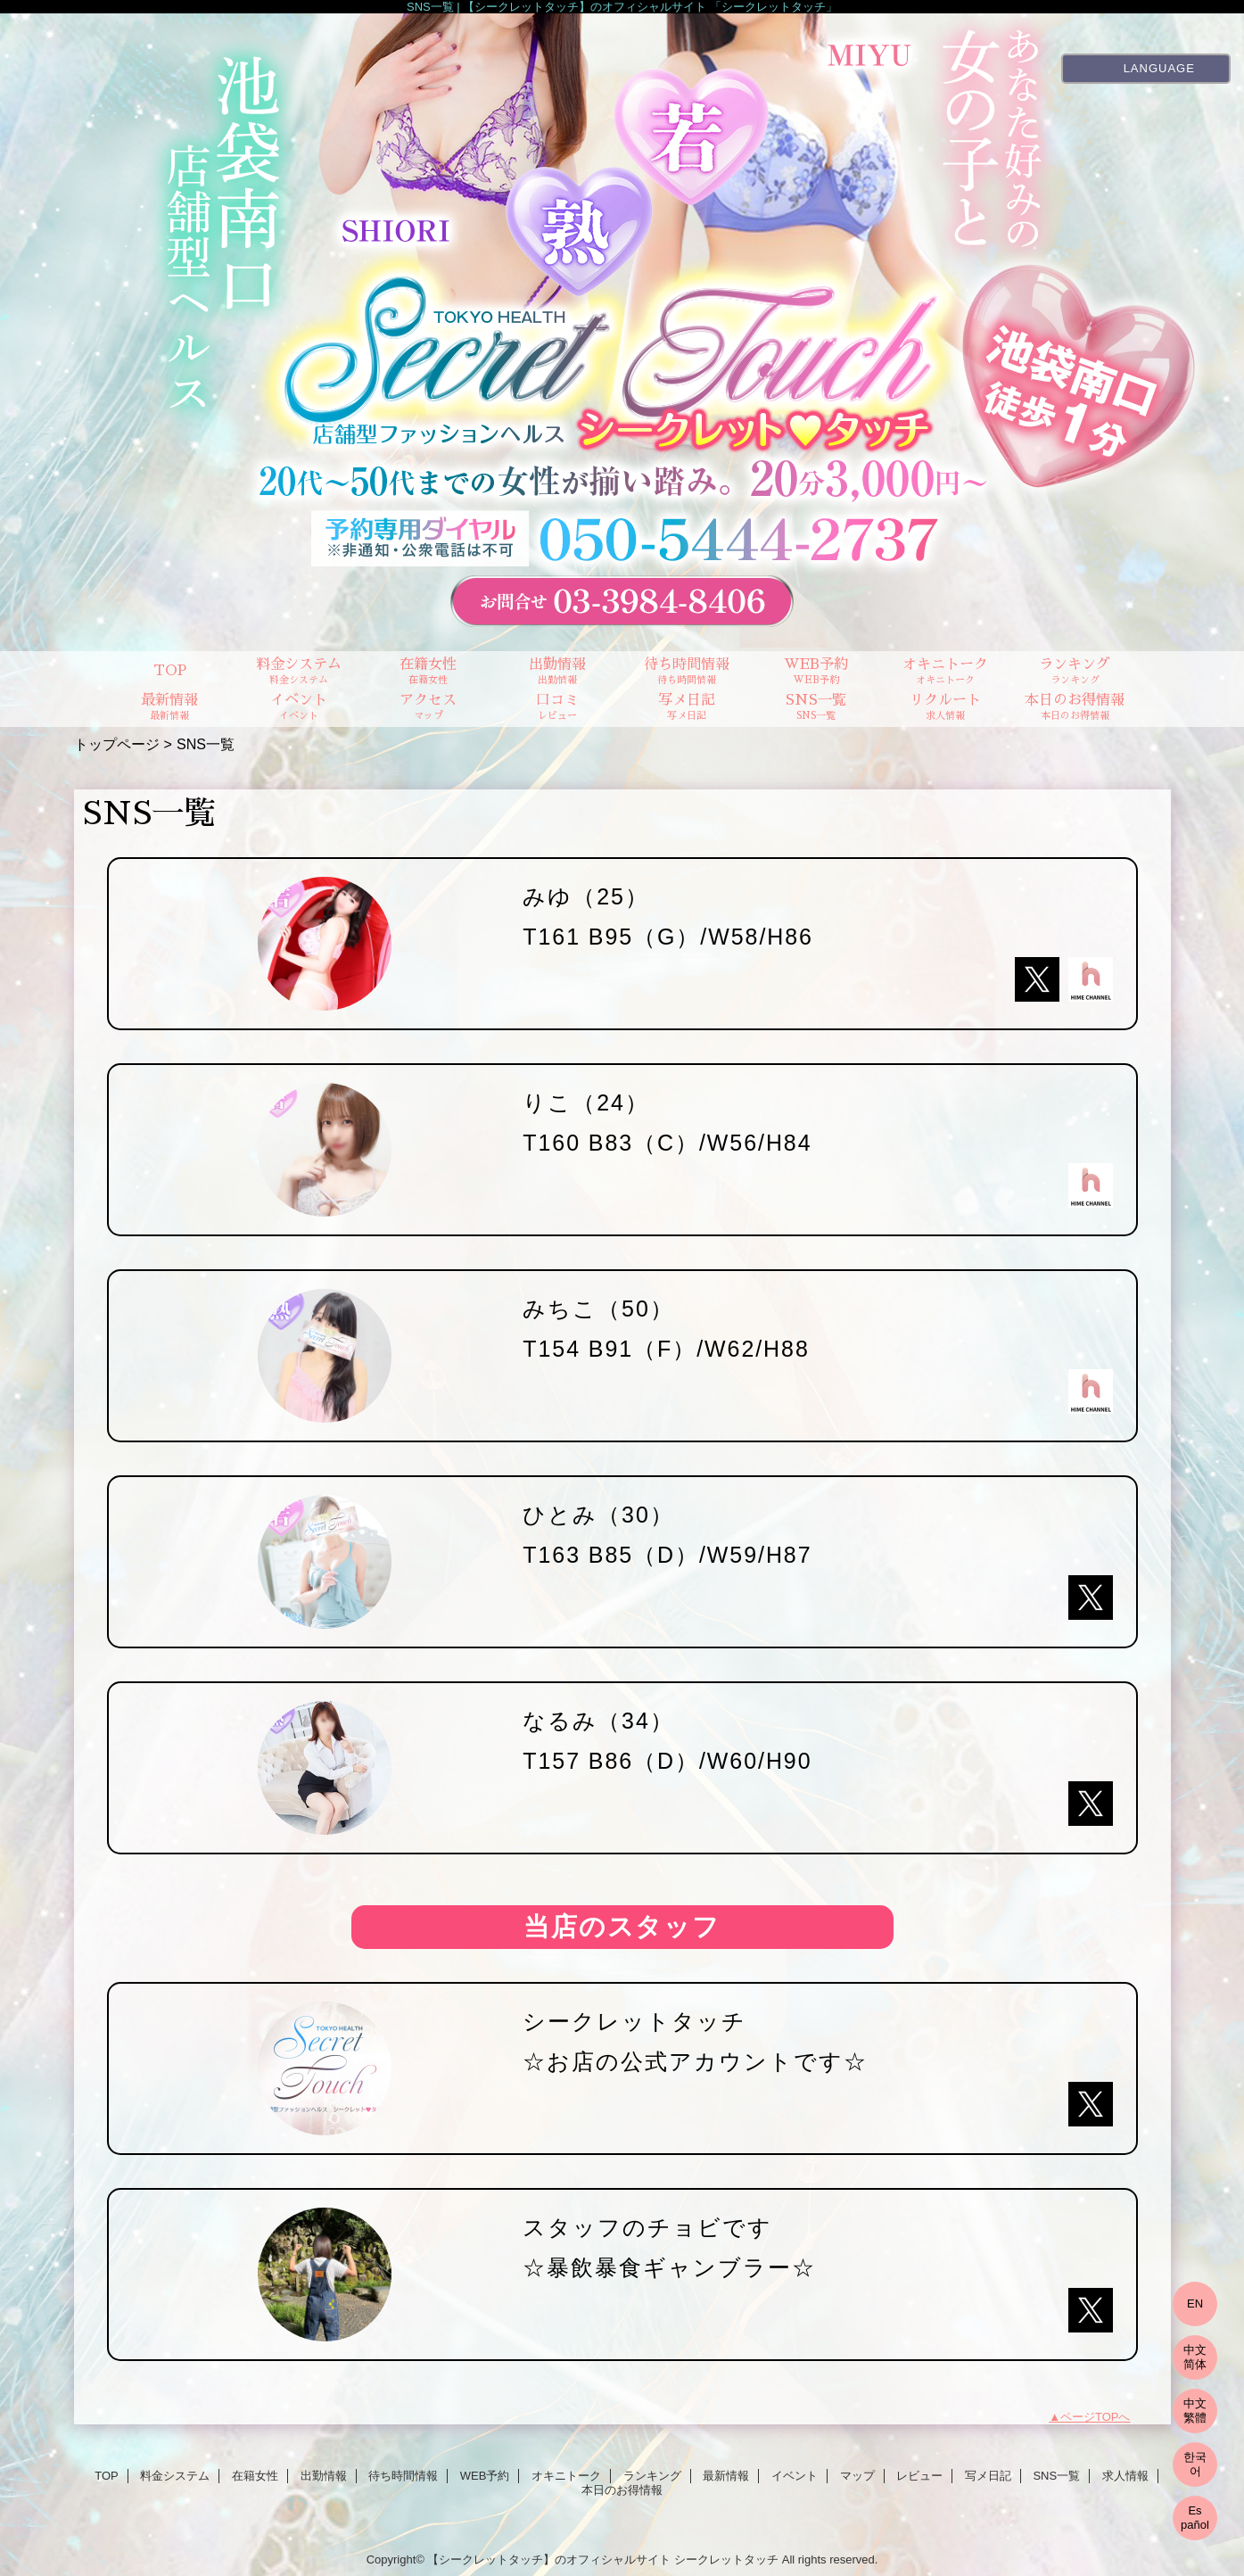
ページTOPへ (1095, 2416)
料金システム (175, 2475)
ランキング (652, 2475)
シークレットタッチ (726, 2559)
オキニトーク (566, 2475)
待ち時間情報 (403, 2475)
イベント (794, 2475)
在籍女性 (255, 2475)
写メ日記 (988, 2475)
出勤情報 (324, 2475)
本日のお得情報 (622, 2490)
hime (1090, 979)
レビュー (919, 2475)
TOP (169, 671)
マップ (857, 2475)
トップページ (117, 744)
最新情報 (726, 2475)
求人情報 (1125, 2475)
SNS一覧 (1056, 2475)
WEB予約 (485, 2475)
